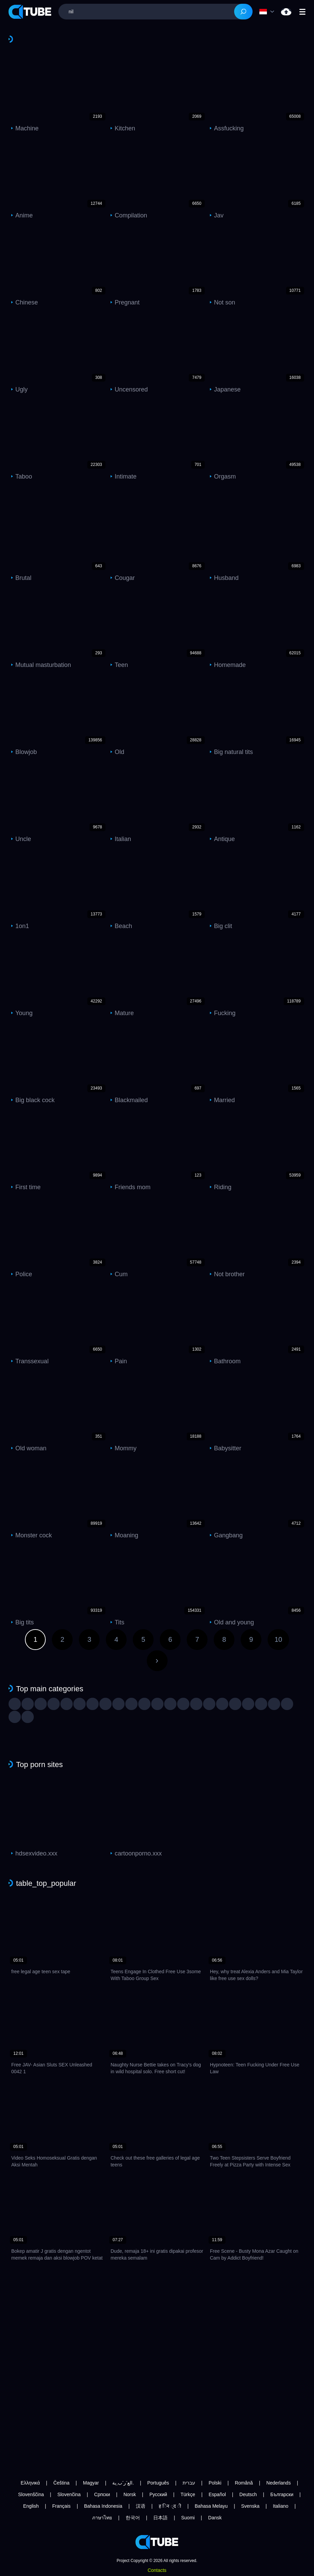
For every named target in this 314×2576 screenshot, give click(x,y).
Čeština (61, 2483)
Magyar (91, 2483)
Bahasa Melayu (211, 2506)
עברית (189, 2483)
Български (281, 2494)
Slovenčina (69, 2494)
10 (278, 1639)
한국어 (133, 2517)
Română (244, 2483)
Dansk (215, 2517)
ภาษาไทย (102, 2517)
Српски (102, 2494)
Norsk (130, 2494)
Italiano (280, 2506)
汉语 (140, 2506)
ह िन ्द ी (170, 2506)
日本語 (160, 2517)
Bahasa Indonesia (103, 2506)
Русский (158, 2494)
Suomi (188, 2517)
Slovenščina (31, 2494)
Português (158, 2483)
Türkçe (188, 2494)
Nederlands (278, 2483)
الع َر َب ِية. (123, 2483)
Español (217, 2494)
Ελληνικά (30, 2483)
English (31, 2506)
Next (157, 1660)
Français (61, 2506)
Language (263, 11)
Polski (215, 2483)
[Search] (243, 11)
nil (286, 11)
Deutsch (248, 2494)
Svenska (250, 2506)
